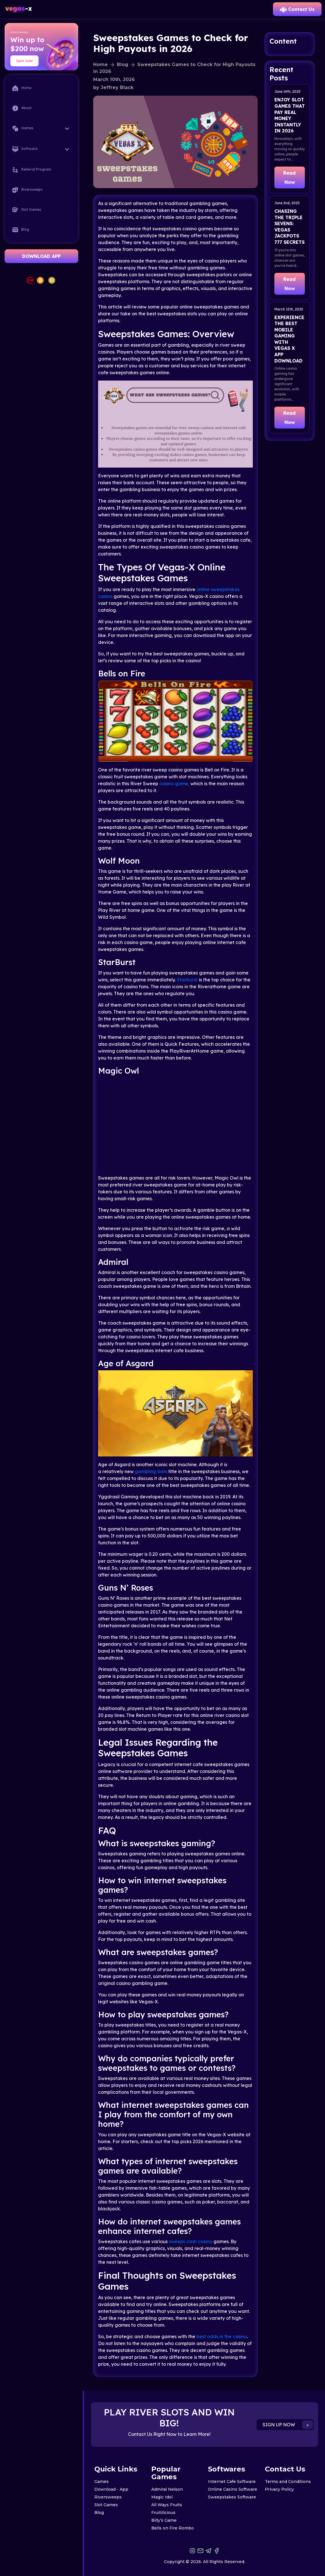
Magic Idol (162, 2497)
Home (21, 88)
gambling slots (151, 1471)
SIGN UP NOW (288, 2424)
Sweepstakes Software (232, 2497)
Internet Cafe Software (232, 2481)
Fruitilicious (163, 2512)
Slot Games (26, 210)
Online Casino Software (232, 2489)
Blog (20, 230)
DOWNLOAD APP (41, 256)
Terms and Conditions (288, 2481)
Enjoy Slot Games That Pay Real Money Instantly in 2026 (289, 115)
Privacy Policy (279, 2489)
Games (101, 2481)
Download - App (111, 2489)
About (22, 108)
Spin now (24, 61)
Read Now (289, 177)
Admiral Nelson (167, 2489)
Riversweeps (27, 190)
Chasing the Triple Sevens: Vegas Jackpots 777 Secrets (289, 226)
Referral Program (31, 170)
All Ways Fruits (166, 2504)
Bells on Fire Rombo (172, 2528)
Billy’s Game (164, 2520)
